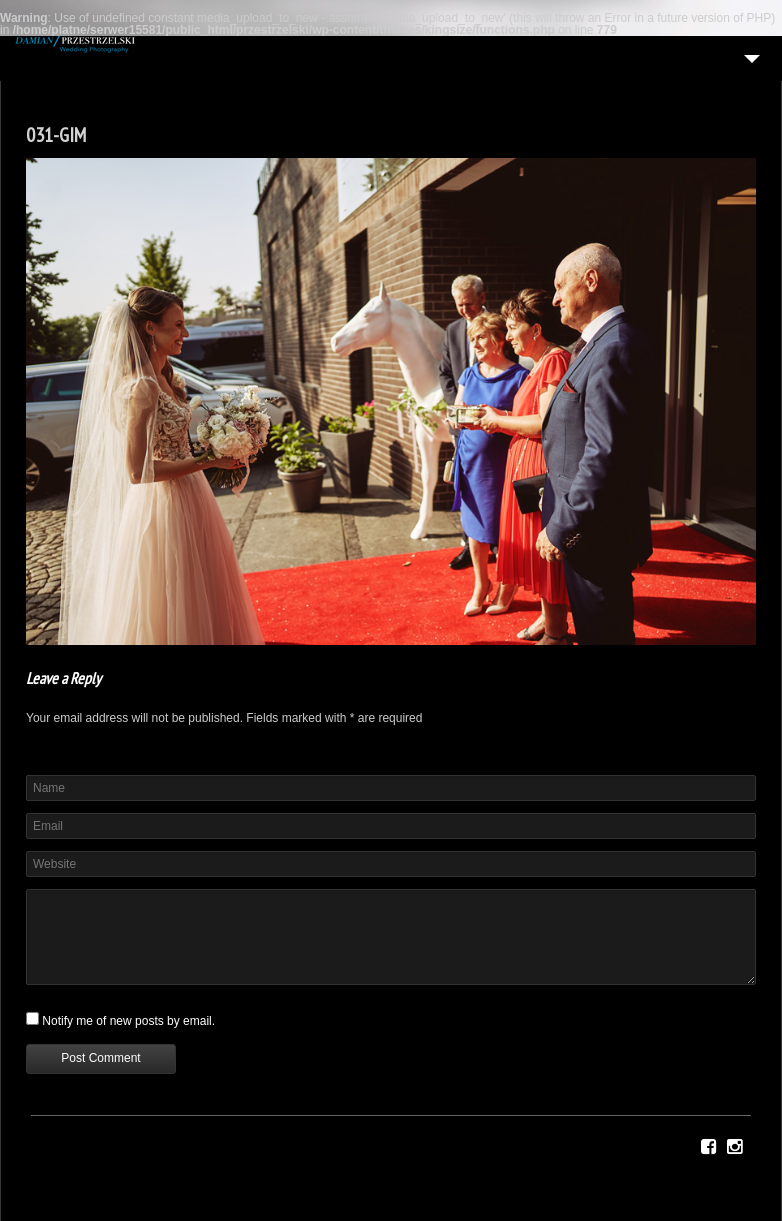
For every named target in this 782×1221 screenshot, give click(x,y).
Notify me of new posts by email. (128, 1021)
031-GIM (56, 135)
